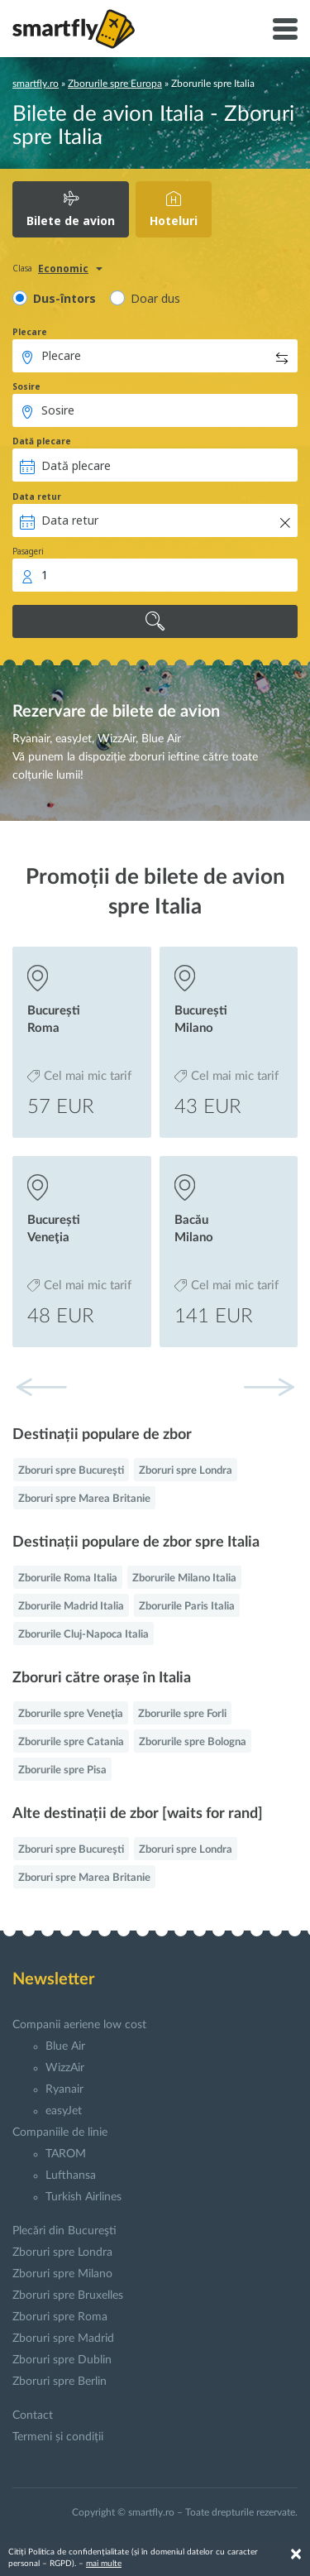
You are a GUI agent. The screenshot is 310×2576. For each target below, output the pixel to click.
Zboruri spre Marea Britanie (84, 1499)
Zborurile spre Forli (182, 1714)
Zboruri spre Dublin (62, 2360)
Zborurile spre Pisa (62, 1770)
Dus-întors (64, 298)
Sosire (26, 386)
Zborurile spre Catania (71, 1742)
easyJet (63, 2111)
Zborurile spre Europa (115, 84)
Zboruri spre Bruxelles (67, 2295)
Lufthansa (70, 2175)
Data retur (36, 496)
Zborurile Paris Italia (187, 1606)
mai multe (104, 2563)
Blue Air (65, 2046)
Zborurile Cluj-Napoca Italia (83, 1634)
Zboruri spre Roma (59, 2317)
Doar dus (155, 298)
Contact (32, 2415)
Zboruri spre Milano (62, 2274)
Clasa (22, 268)
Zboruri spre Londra (185, 1470)
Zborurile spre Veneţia (70, 1714)
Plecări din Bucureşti (64, 2231)
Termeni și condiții (57, 2437)
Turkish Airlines (83, 2197)
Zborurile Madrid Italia (71, 1606)
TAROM (65, 2154)
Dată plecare (41, 441)
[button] (269, 1387)
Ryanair (64, 2089)
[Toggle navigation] (285, 29)
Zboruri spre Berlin (59, 2381)
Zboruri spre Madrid (63, 2338)
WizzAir (64, 2068)
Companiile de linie (59, 2132)
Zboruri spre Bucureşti (71, 1470)
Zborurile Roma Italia (67, 1578)
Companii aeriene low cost (79, 2025)
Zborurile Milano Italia (184, 1578)
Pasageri (28, 551)
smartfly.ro (35, 84)
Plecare (29, 332)
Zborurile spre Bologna (192, 1742)
